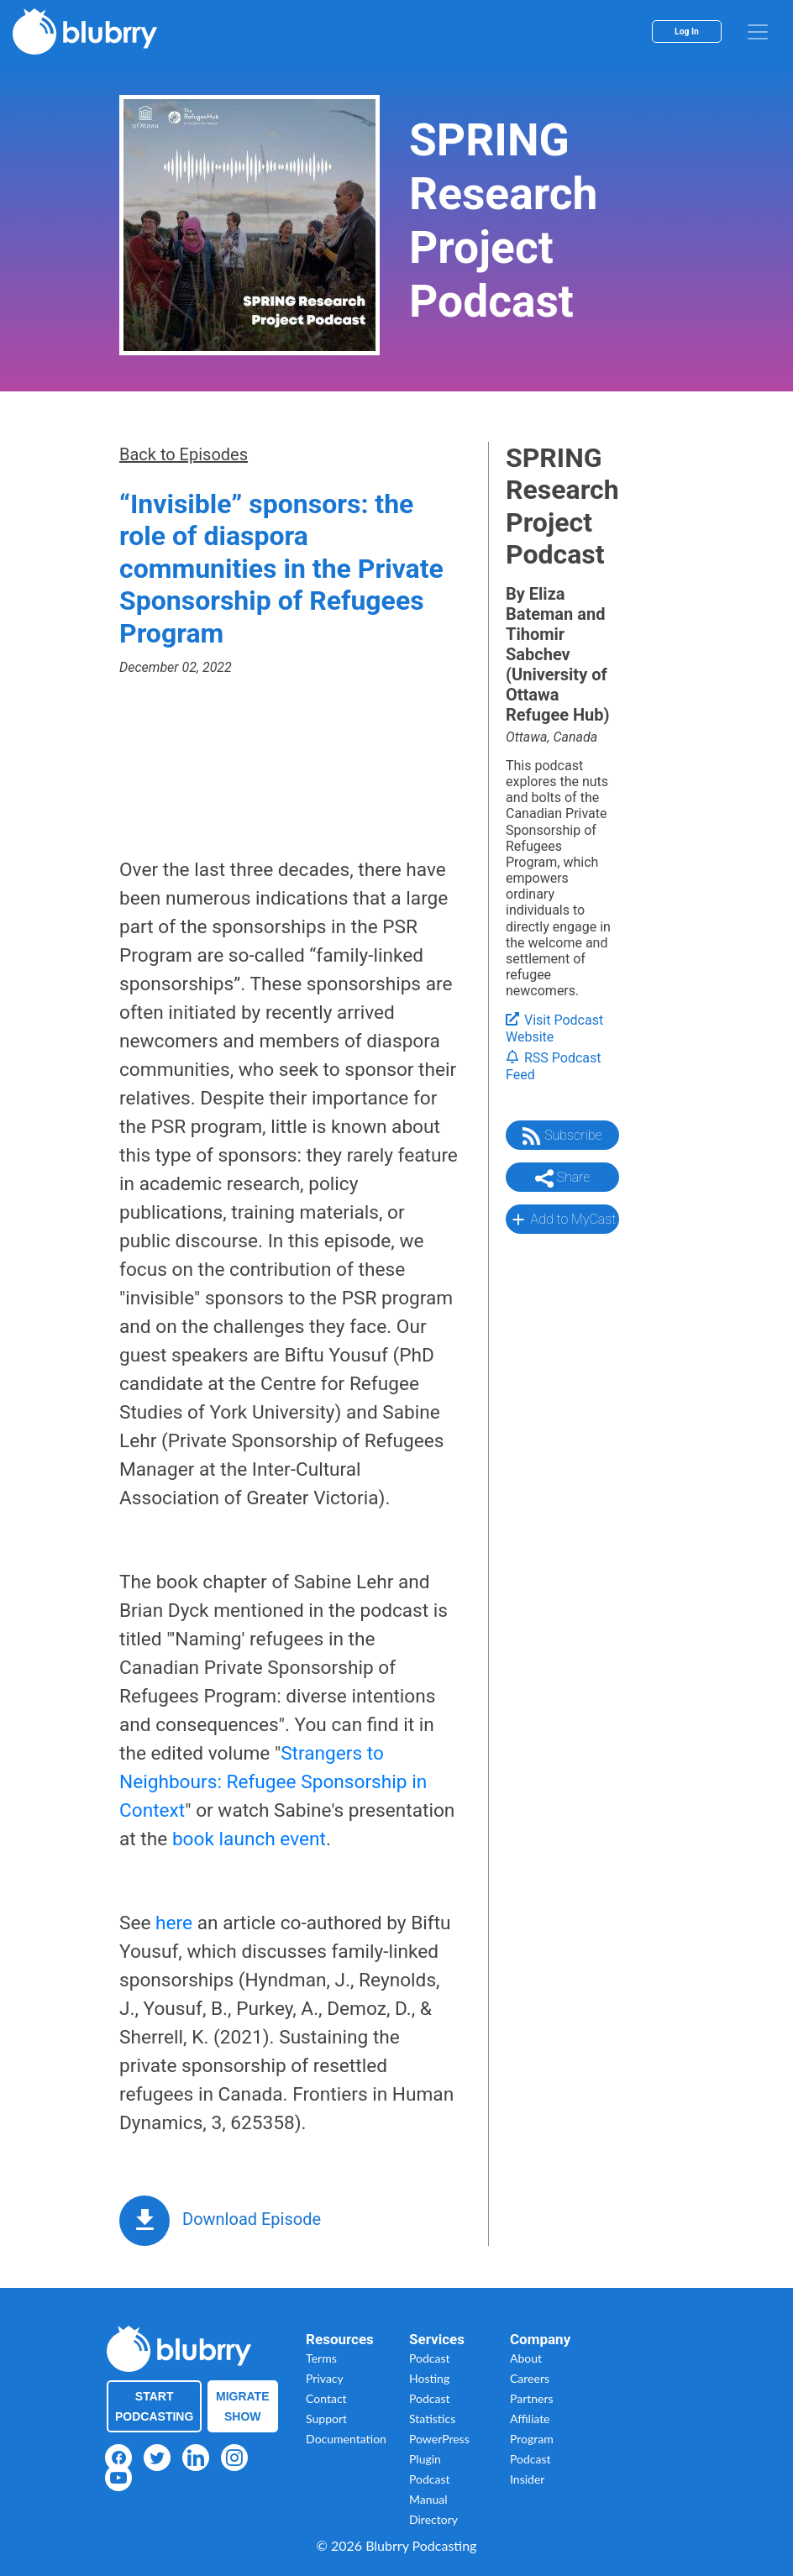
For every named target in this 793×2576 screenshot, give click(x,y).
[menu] (757, 32)
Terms (321, 2358)
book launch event (249, 1839)
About (526, 2358)
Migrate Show (243, 2406)
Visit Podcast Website (554, 1029)
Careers (529, 2378)
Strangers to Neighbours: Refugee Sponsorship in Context (273, 1782)
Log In (687, 31)
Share (563, 1178)
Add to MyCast (562, 1219)
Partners (532, 2398)
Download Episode (251, 2219)
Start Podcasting (154, 2406)
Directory (433, 2519)
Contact (326, 2398)
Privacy (325, 2378)
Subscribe (562, 1136)
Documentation (346, 2439)
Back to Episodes (183, 454)
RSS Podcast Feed (553, 1066)
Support (326, 2418)
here (173, 1923)
